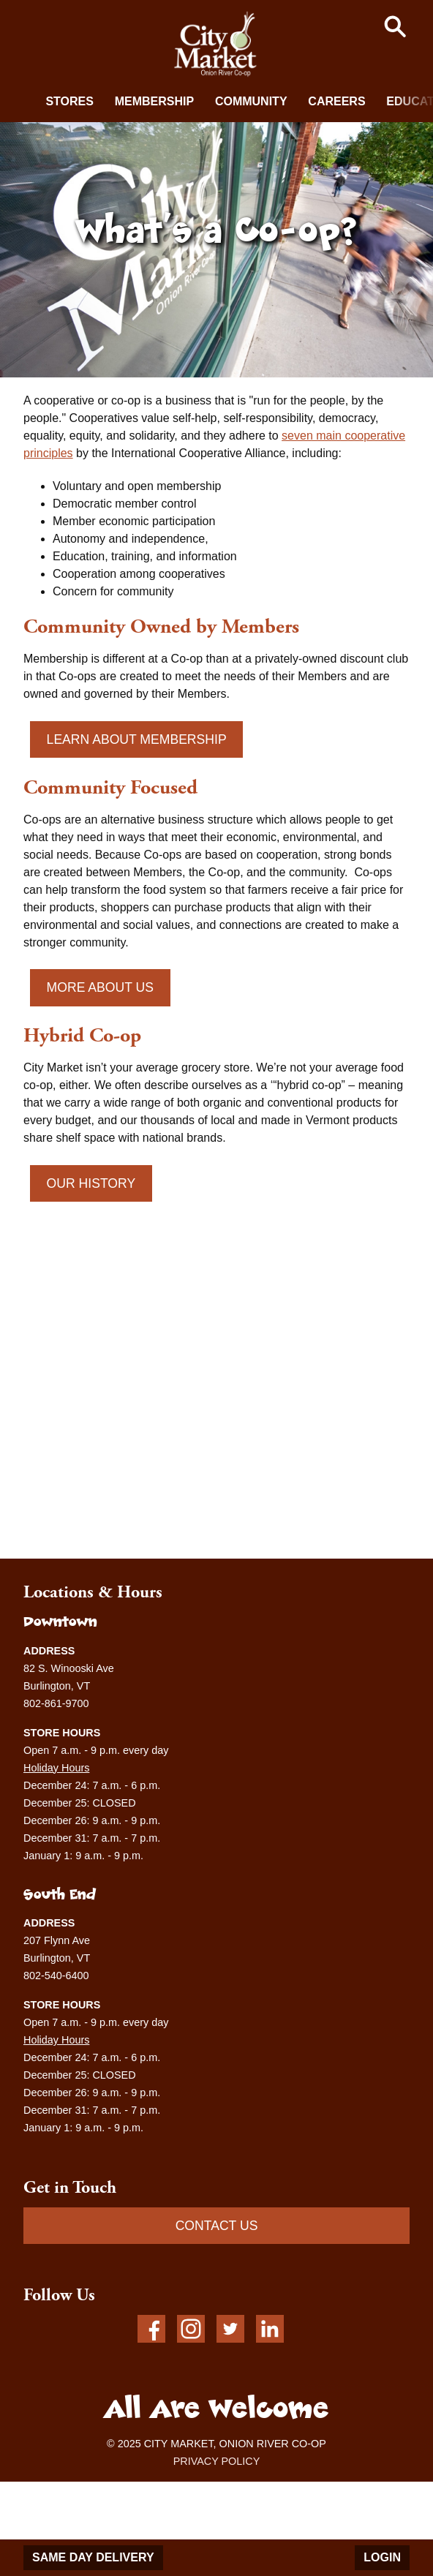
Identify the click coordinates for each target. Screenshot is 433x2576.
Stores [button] (69, 101)
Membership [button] (154, 101)
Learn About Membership (137, 739)
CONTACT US (217, 2225)
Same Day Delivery (93, 2557)
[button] (395, 26)
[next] (411, 100)
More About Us (100, 987)
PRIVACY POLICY (216, 2461)
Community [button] (251, 101)
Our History (91, 1183)
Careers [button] (336, 101)
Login (382, 2557)
